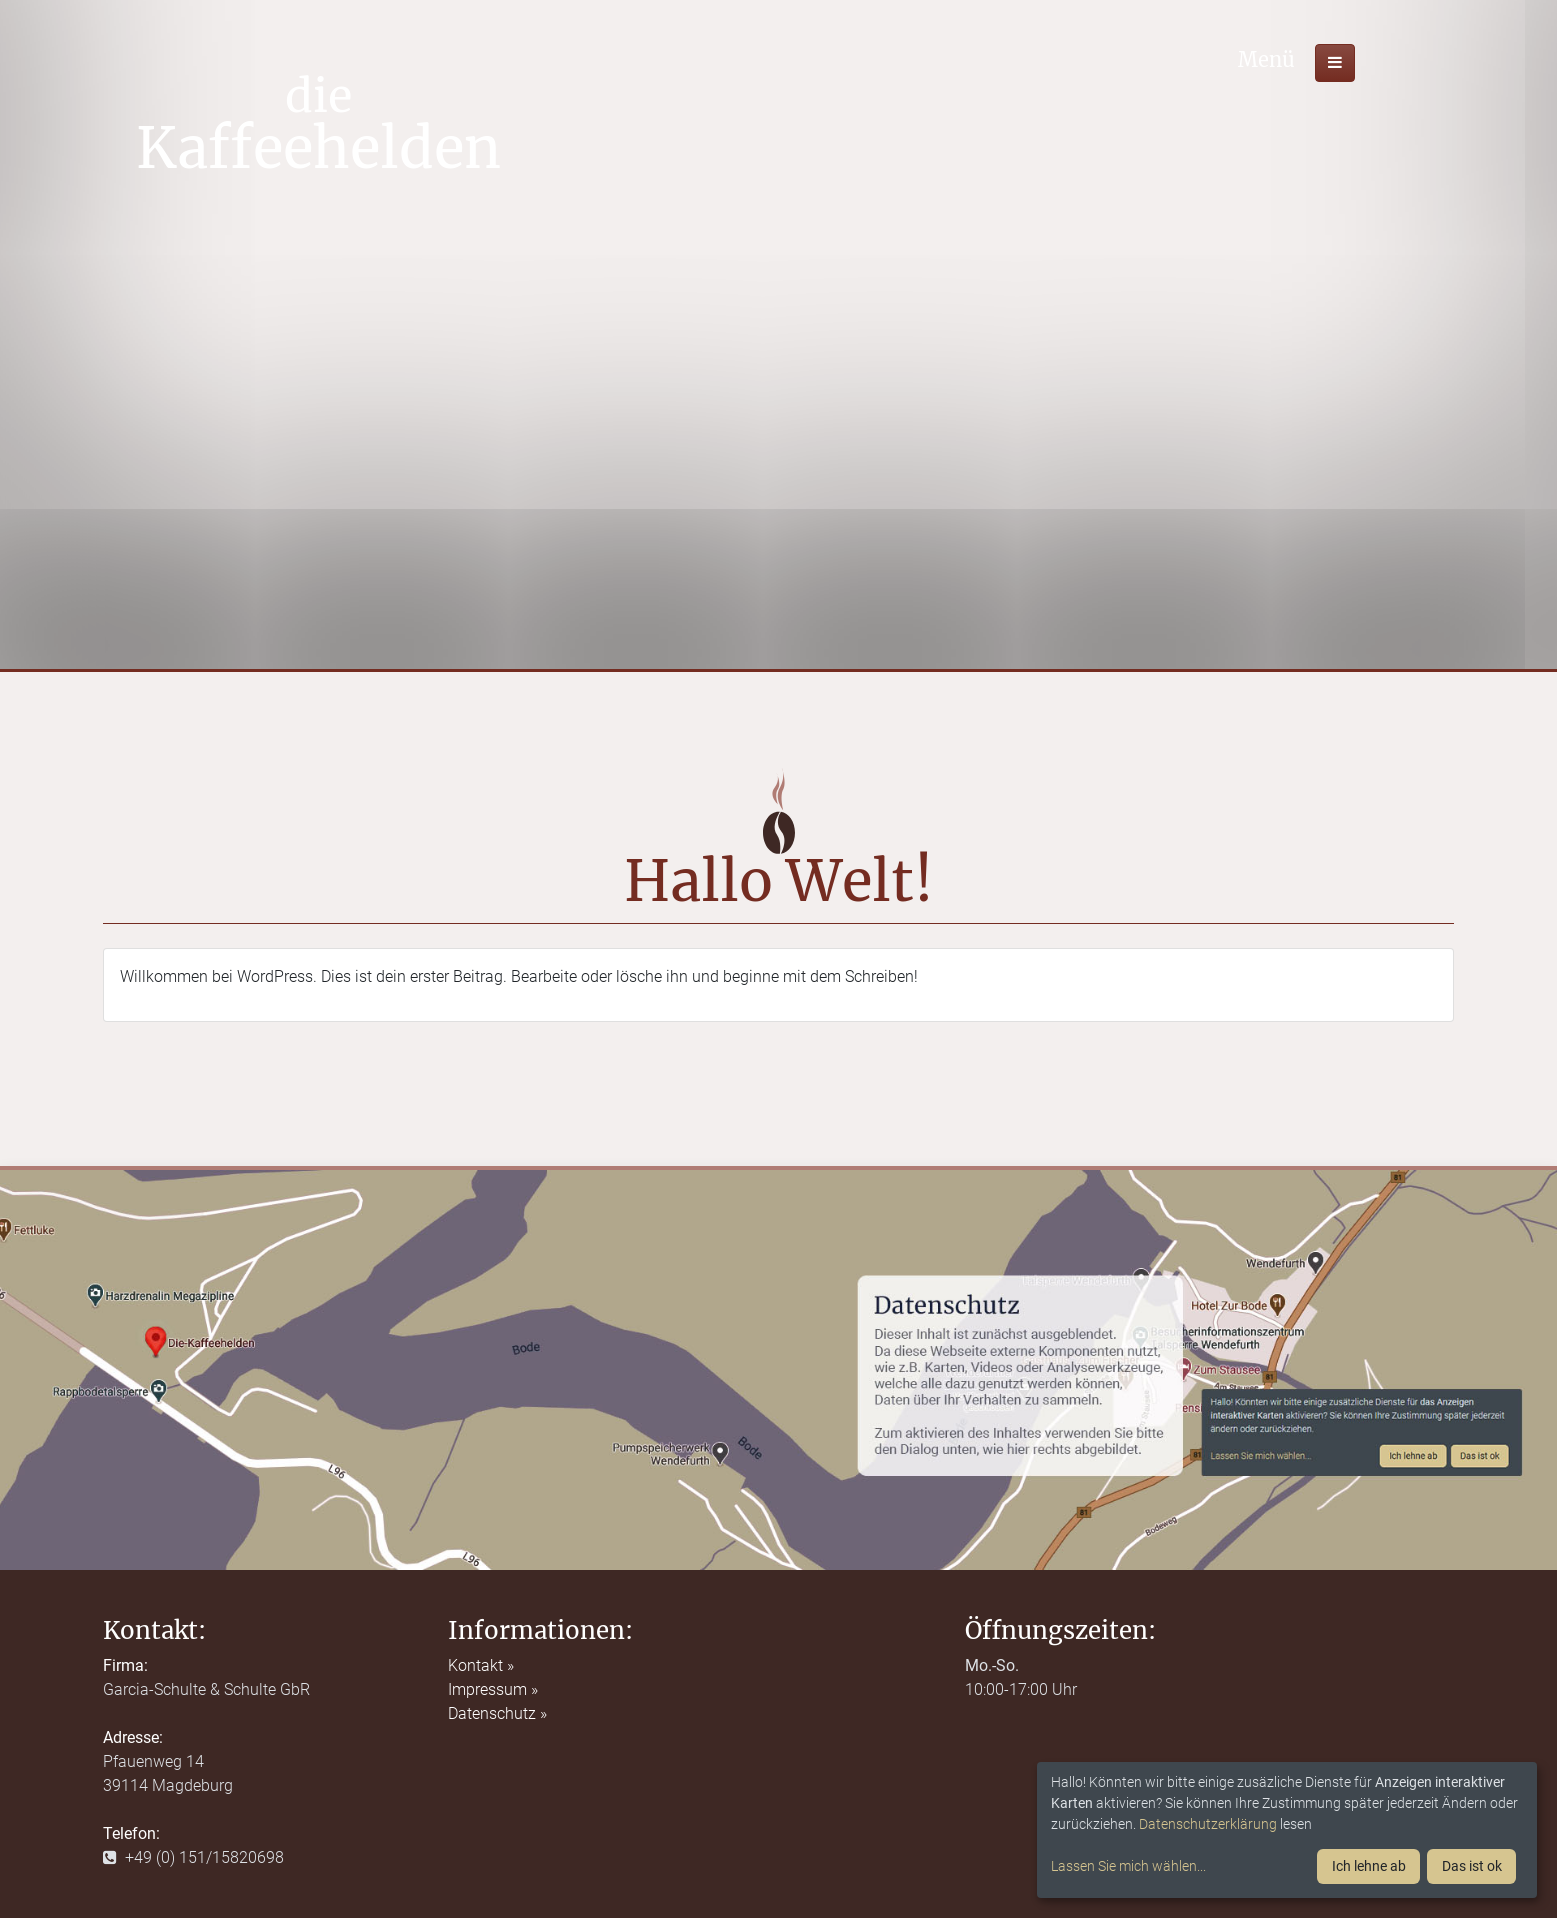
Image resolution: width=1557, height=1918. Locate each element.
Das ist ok (1472, 1866)
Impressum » (493, 1689)
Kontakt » (481, 1665)
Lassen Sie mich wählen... (1128, 1866)
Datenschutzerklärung (1208, 1824)
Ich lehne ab (1369, 1866)
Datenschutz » (497, 1713)
